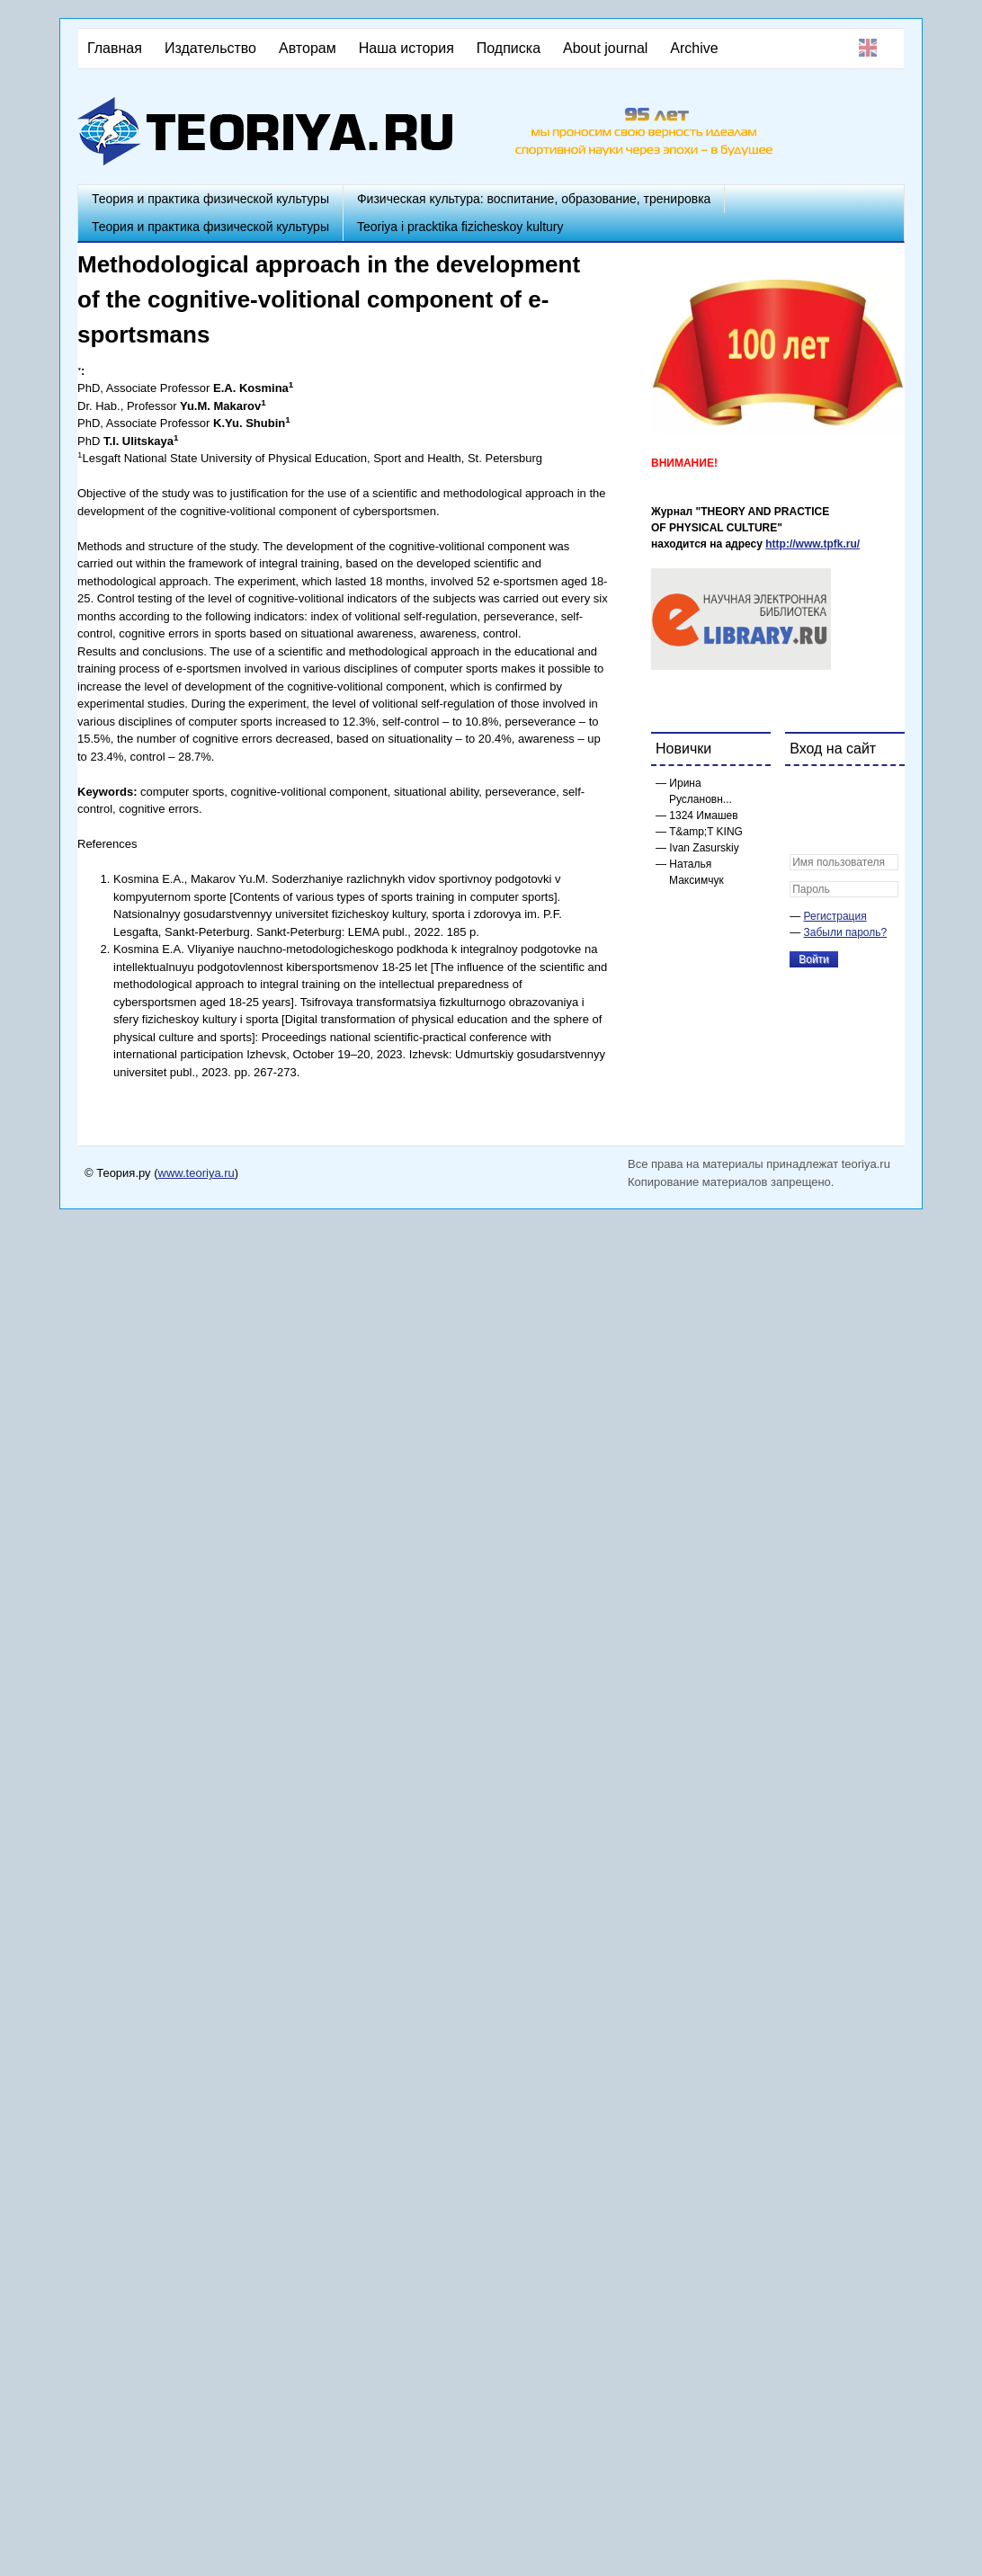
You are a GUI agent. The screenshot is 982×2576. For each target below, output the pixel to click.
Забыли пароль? (846, 932)
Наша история (406, 48)
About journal (605, 48)
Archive (694, 48)
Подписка (508, 48)
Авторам (307, 48)
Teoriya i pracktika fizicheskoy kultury (460, 226)
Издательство (210, 48)
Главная (114, 48)
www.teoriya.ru (196, 1173)
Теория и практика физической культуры (210, 199)
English (868, 48)
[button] (804, 791)
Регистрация (835, 916)
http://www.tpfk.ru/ (812, 544)
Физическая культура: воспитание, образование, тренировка (533, 199)
